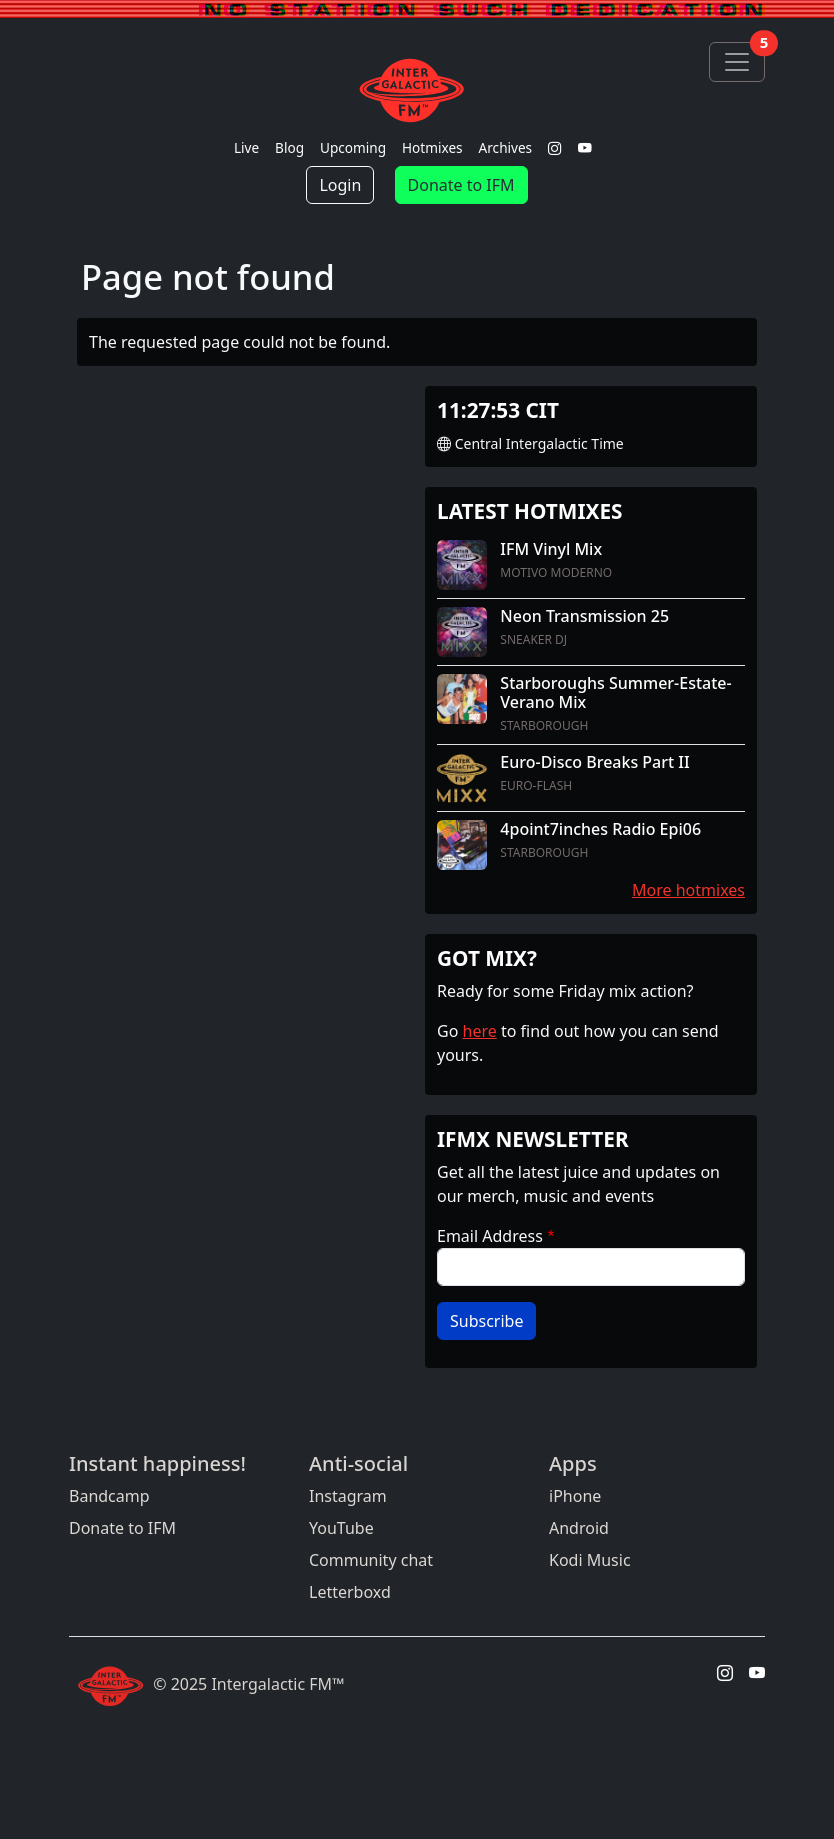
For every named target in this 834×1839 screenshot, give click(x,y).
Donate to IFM (461, 185)
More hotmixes (688, 890)
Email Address (490, 1236)
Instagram (348, 1496)
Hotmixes (432, 147)
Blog (289, 147)
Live (246, 147)
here (480, 1031)
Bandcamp (109, 1496)
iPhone (575, 1496)
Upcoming (353, 147)
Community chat (371, 1560)
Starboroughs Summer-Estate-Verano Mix (615, 692)
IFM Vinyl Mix (551, 549)
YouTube (341, 1528)
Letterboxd (350, 1592)
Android (579, 1528)
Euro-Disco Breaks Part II (594, 762)
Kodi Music (590, 1560)
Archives (506, 147)
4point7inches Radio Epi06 (600, 829)
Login (340, 185)
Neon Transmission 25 (584, 616)
